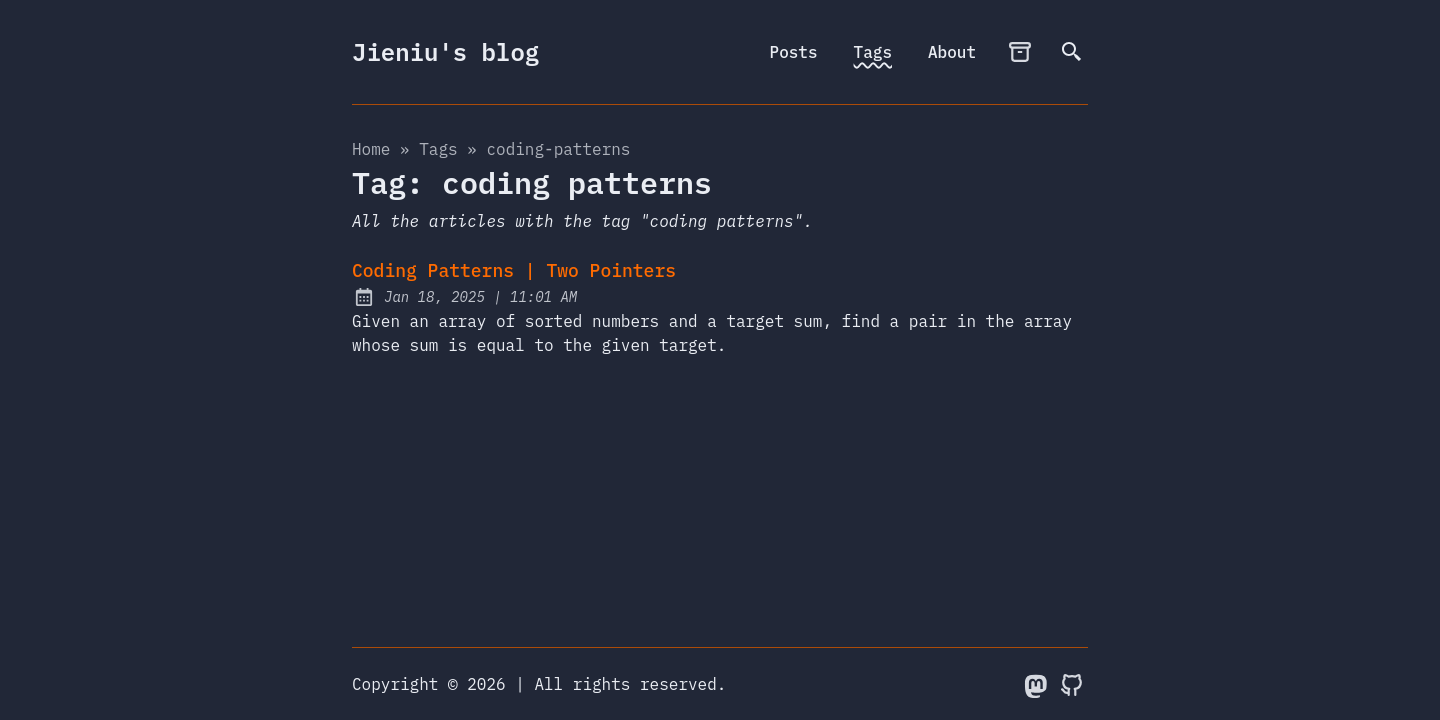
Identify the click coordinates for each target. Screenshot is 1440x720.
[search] (1072, 52)
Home (371, 149)
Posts (794, 52)
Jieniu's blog (445, 52)
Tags (873, 52)
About (952, 52)
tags (438, 149)
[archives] (1020, 52)
